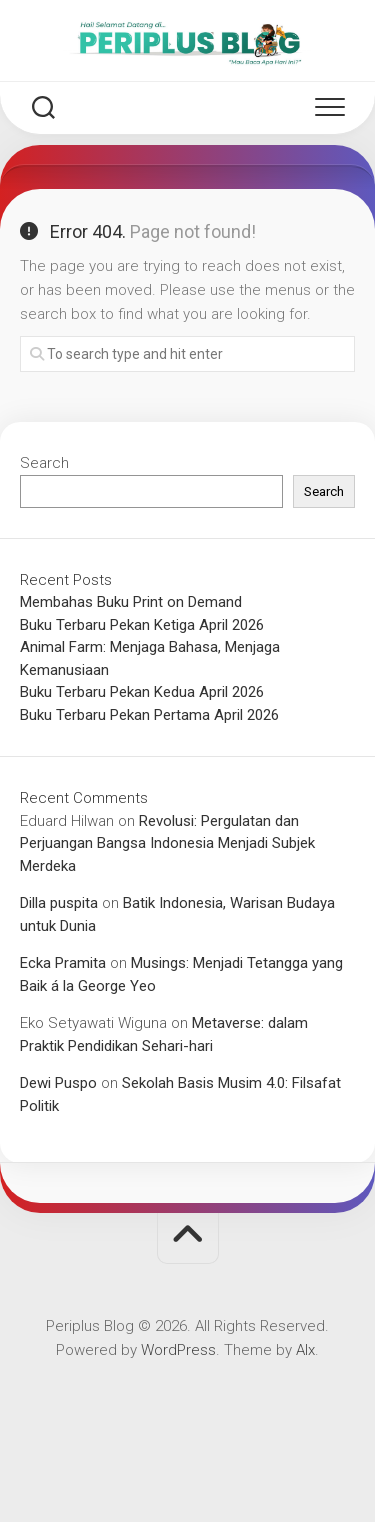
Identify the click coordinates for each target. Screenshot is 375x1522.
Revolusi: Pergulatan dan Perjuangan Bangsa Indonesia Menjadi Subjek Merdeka (167, 843)
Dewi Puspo (58, 1083)
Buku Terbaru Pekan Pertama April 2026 (149, 715)
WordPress (178, 1350)
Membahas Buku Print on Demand (131, 602)
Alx (305, 1350)
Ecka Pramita (63, 963)
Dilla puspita (59, 903)
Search (44, 463)
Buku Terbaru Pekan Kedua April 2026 (142, 692)
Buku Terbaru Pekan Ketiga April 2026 (142, 625)
